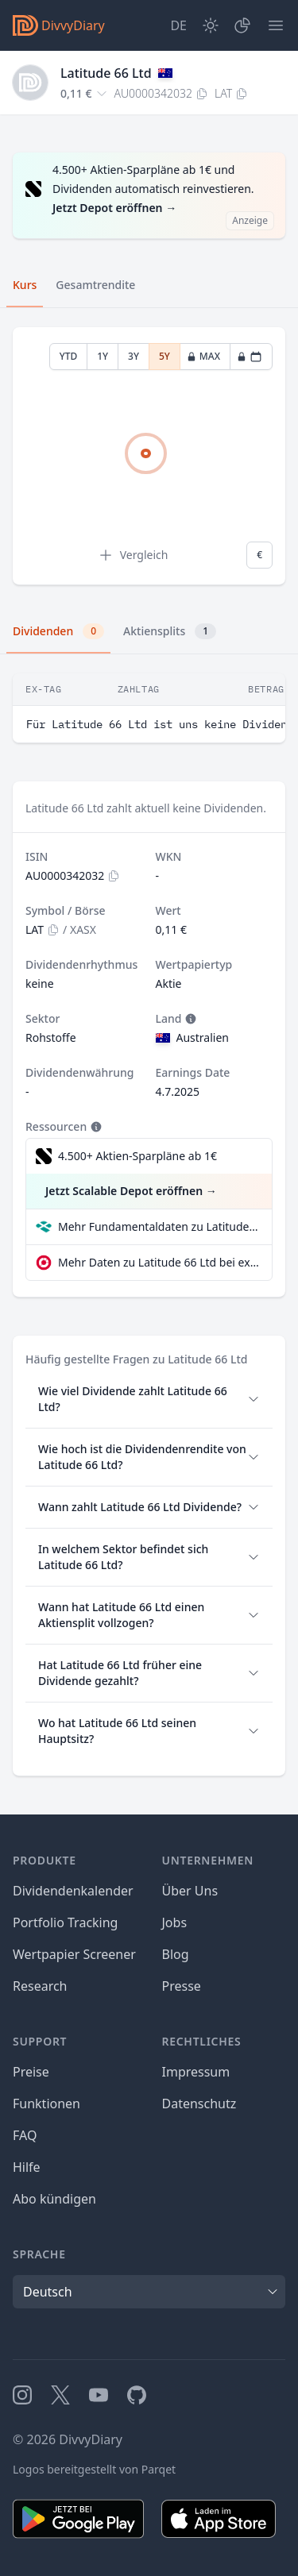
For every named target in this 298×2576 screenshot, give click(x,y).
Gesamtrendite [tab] (95, 284)
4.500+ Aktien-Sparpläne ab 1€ (137, 1155)
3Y (133, 356)
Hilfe (27, 2167)
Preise (31, 2071)
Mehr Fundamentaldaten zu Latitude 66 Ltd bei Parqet (158, 1226)
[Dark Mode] (210, 25)
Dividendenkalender (73, 1890)
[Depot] (242, 25)
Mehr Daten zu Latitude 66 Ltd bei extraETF (158, 1262)
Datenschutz (199, 2103)
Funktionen (46, 2103)
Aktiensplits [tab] (169, 631)
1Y (102, 356)
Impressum (196, 2071)
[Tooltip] (189, 1018)
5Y (164, 356)
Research (40, 1986)
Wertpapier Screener (74, 1954)
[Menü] (276, 25)
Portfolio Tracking (65, 1922)
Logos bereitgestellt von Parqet (94, 2469)
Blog (175, 1954)
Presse (181, 1986)
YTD (69, 356)
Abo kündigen (54, 2199)
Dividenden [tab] (58, 631)
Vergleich (133, 555)
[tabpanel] (149, 456)
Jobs (175, 1922)
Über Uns (190, 1890)
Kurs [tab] (25, 284)
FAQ (25, 2135)
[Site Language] (178, 25)
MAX (203, 356)
